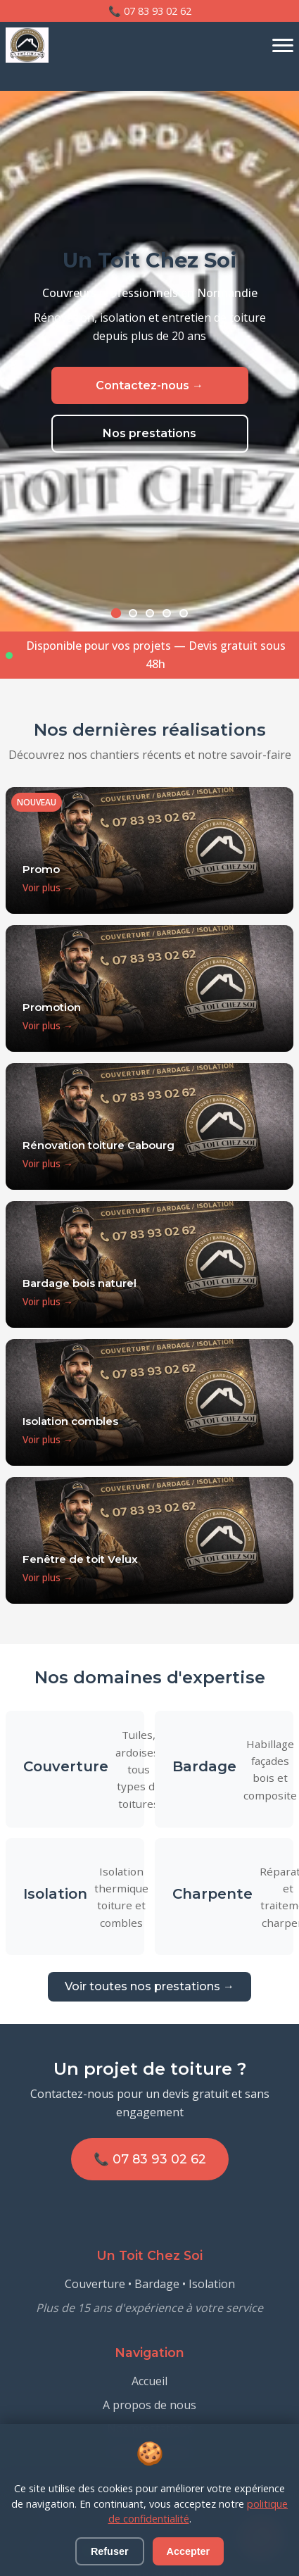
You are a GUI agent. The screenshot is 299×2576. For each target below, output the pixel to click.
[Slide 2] (133, 613)
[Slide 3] (150, 613)
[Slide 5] (183, 613)
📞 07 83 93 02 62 (149, 11)
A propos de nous (149, 2405)
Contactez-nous (149, 2452)
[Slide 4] (167, 613)
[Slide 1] (115, 613)
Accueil (149, 2381)
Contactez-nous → (149, 386)
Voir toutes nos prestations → (149, 1986)
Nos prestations (149, 434)
